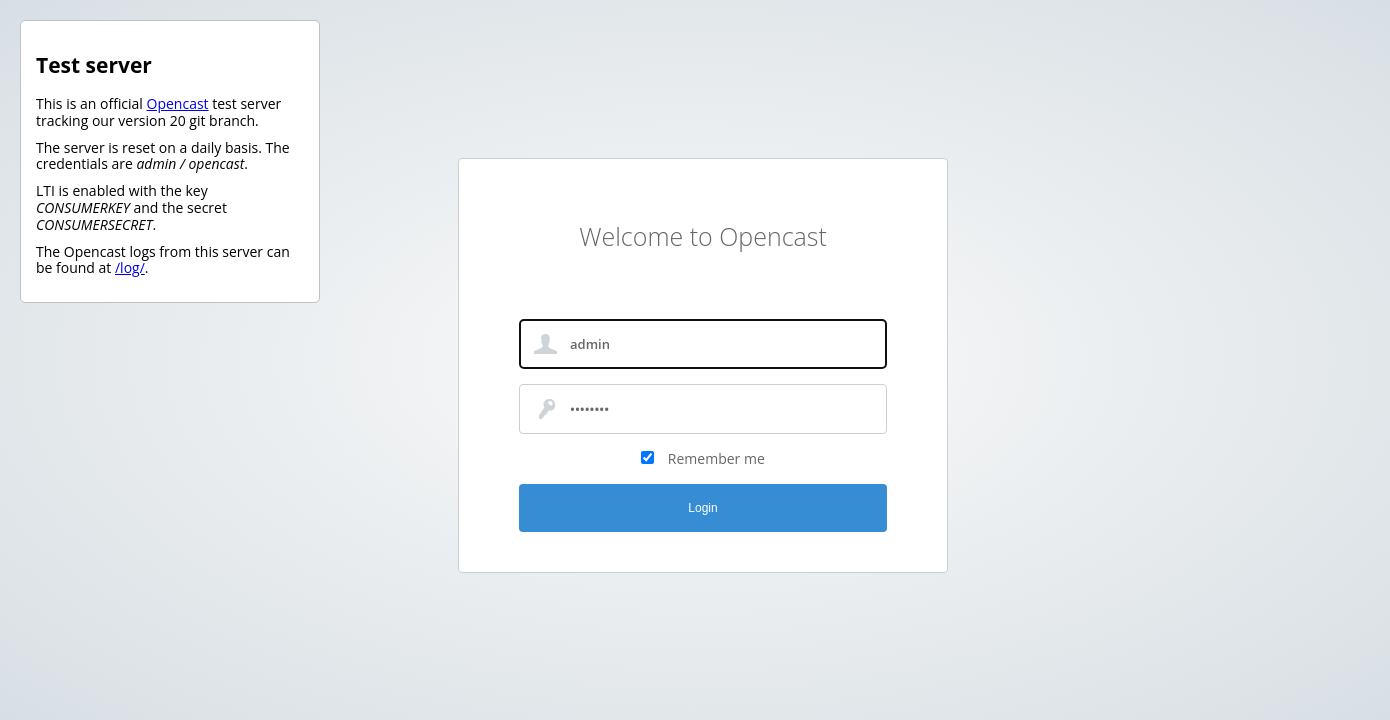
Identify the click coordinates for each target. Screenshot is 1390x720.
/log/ (130, 267)
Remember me (716, 458)
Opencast (178, 103)
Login (702, 508)
